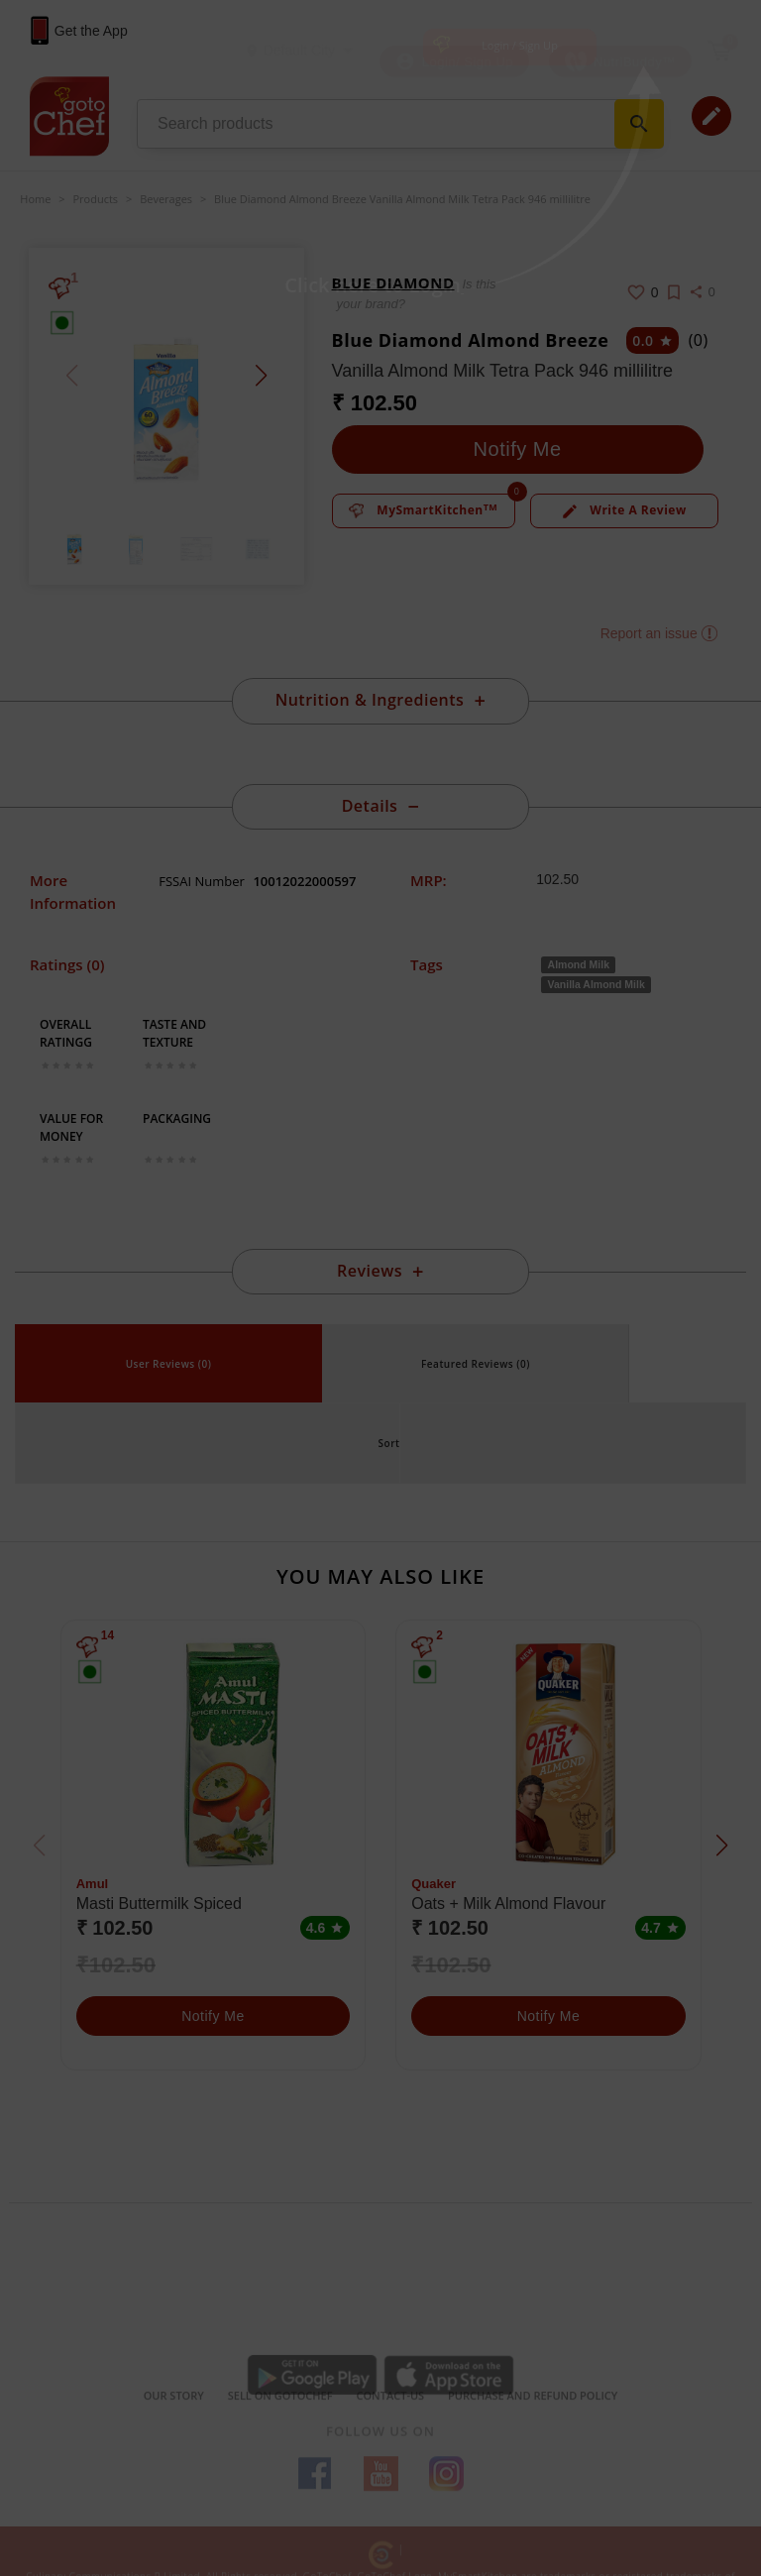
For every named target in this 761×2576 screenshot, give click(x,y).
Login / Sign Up (520, 45)
